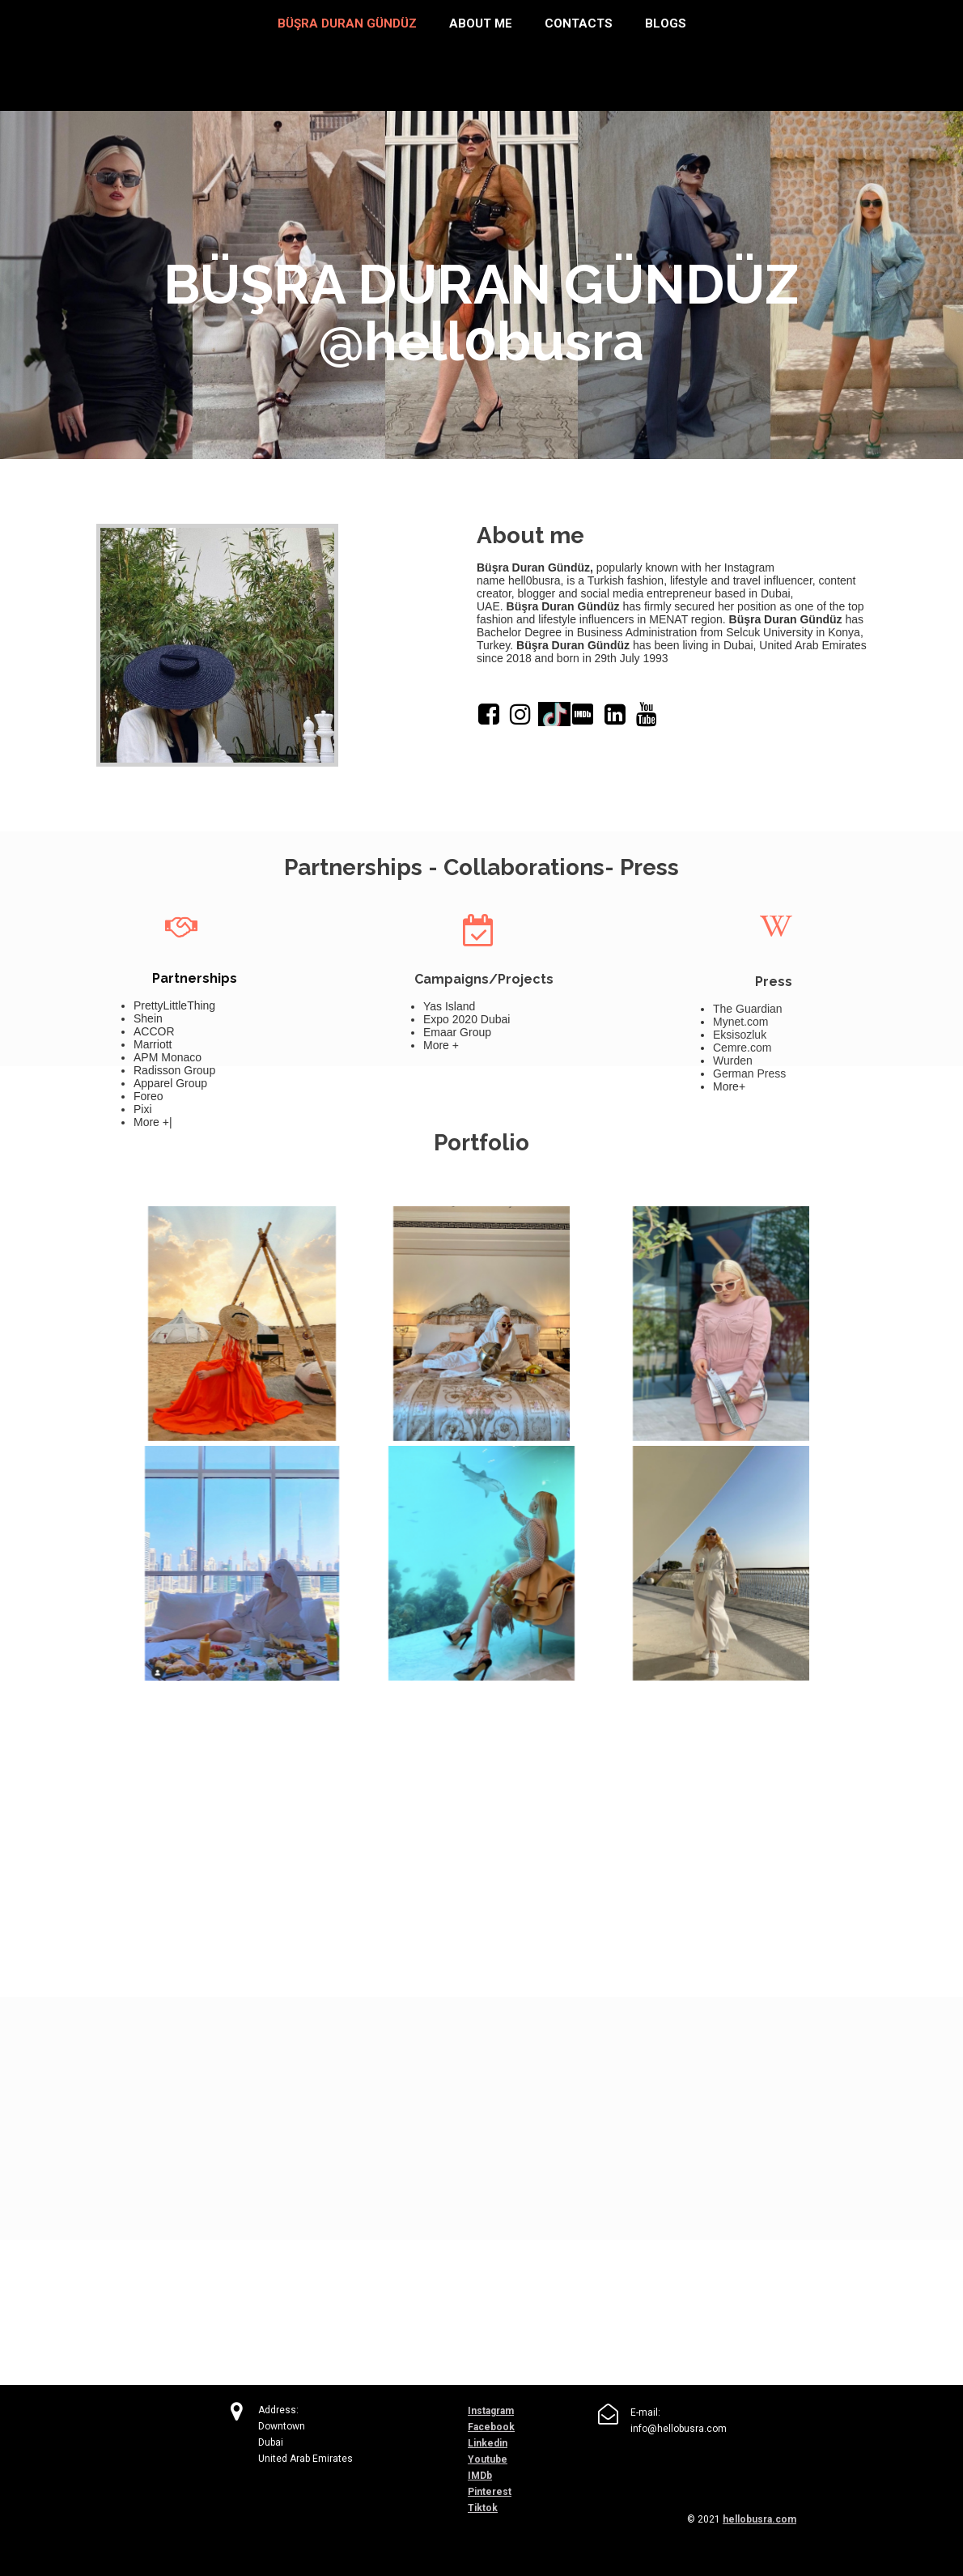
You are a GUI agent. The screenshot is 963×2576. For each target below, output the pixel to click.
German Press (749, 1073)
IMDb (480, 2475)
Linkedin (487, 2443)
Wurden (733, 1060)
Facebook (491, 2427)
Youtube (487, 2459)
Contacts (579, 23)
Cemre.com (742, 1047)
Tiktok (483, 2508)
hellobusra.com (759, 2519)
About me (480, 23)
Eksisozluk (739, 1034)
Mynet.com (740, 1021)
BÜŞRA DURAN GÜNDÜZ (347, 23)
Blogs (665, 23)
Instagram (491, 2411)
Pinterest (489, 2491)
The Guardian (748, 1008)
